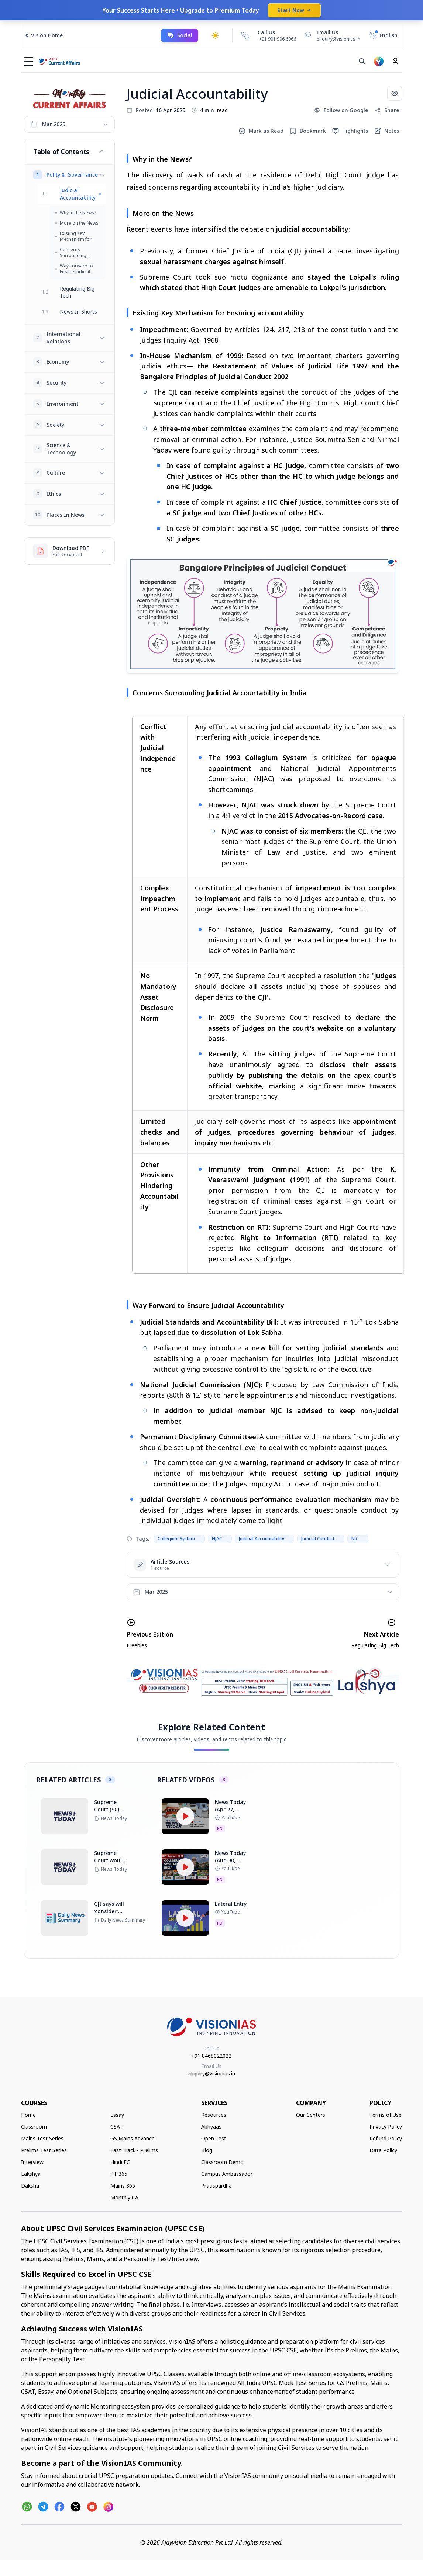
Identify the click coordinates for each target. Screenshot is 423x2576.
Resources (213, 2114)
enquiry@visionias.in (211, 2073)
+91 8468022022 (211, 2055)
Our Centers (310, 2114)
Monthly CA (124, 2197)
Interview (32, 2161)
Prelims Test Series (44, 2150)
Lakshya (31, 2173)
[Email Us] (331, 35)
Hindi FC (120, 2161)
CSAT (116, 2126)
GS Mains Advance (132, 2138)
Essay (117, 2114)
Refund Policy (385, 2138)
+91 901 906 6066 (277, 39)
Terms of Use (385, 2114)
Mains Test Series (42, 2138)
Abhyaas (211, 2126)
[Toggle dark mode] (215, 35)
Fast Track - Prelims (134, 2150)
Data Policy (383, 2150)
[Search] (362, 61)
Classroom (34, 2126)
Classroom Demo (222, 2161)
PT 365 (118, 2173)
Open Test (213, 2138)
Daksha (30, 2185)
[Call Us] (245, 35)
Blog (206, 2150)
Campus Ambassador (226, 2173)
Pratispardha (216, 2185)
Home (28, 2114)
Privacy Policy (385, 2126)
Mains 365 (122, 2185)
